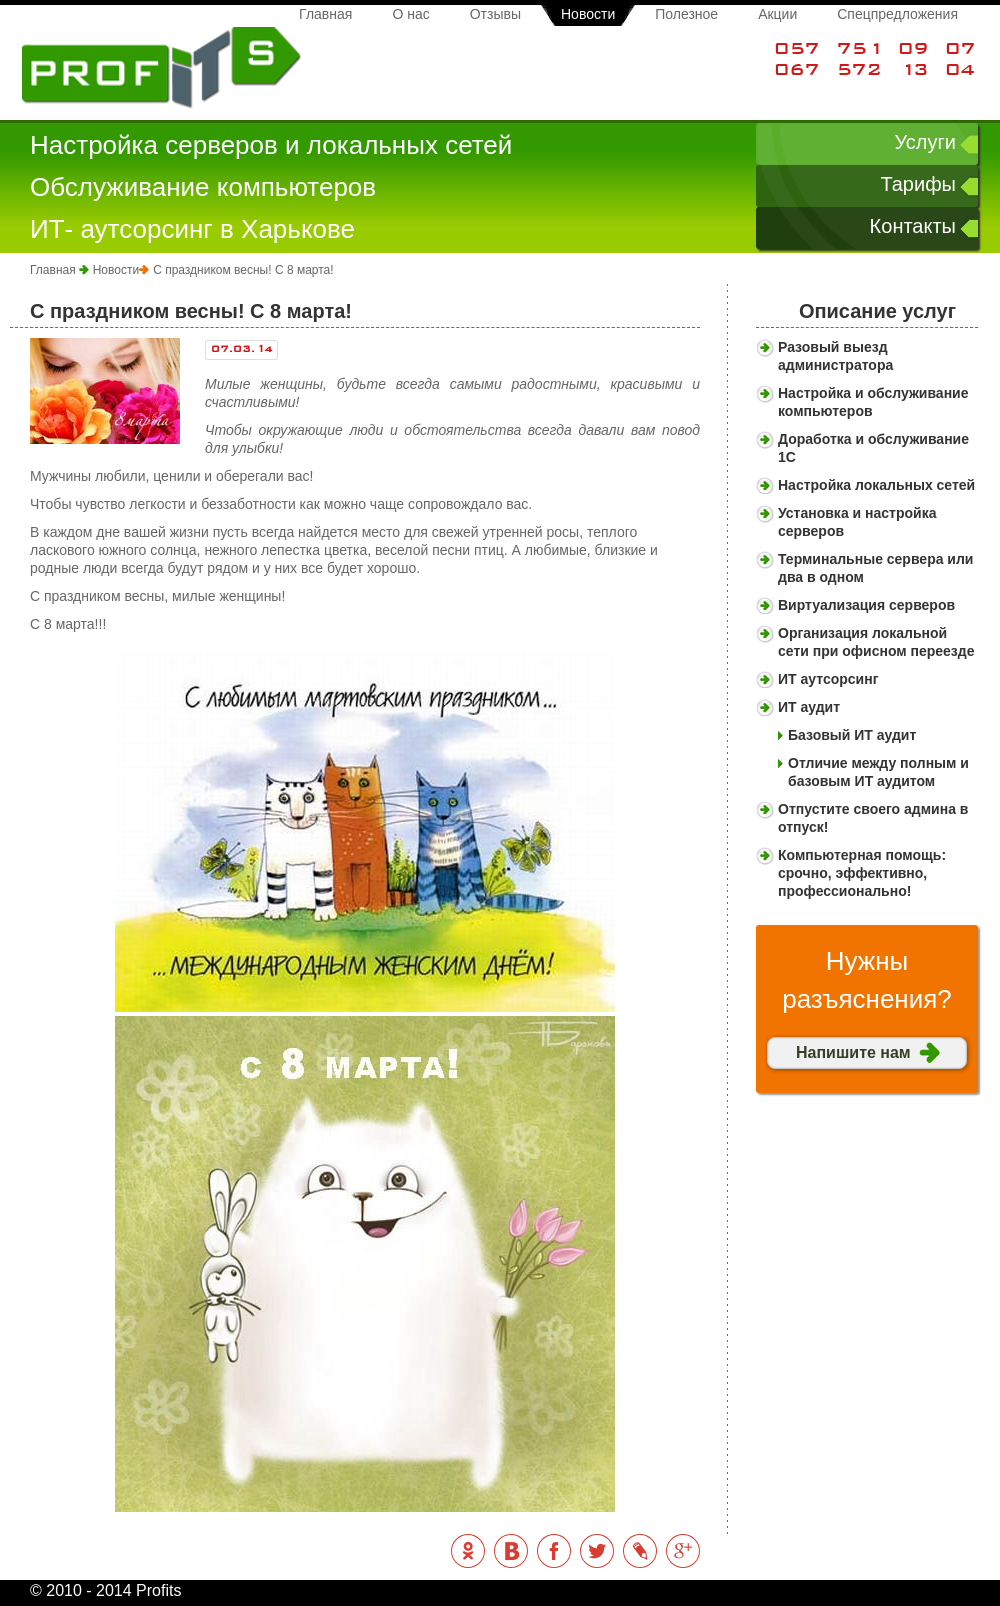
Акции (777, 14)
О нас (410, 14)
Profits (161, 68)
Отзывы (495, 14)
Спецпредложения (897, 14)
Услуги (925, 142)
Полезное (686, 14)
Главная (325, 14)
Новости (588, 14)
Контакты (913, 226)
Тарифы (918, 184)
